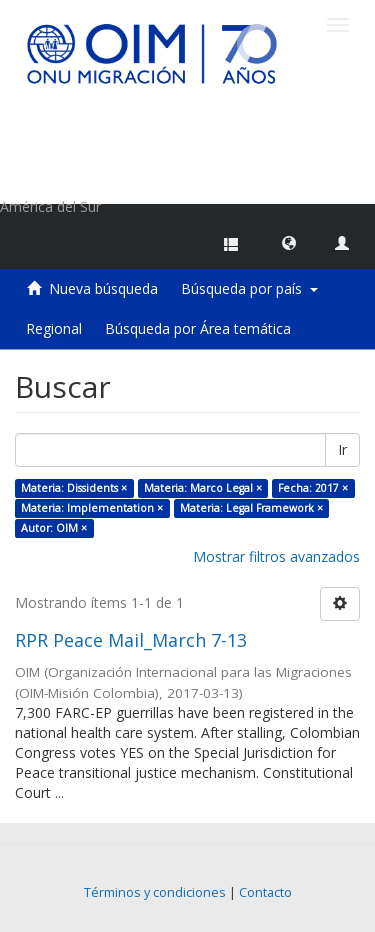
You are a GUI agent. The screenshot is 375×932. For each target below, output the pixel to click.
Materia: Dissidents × (74, 488)
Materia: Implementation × (92, 508)
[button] (289, 242)
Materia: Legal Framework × (251, 508)
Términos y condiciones (155, 892)
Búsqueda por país (249, 288)
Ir (342, 449)
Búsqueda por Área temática (198, 328)
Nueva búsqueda (103, 288)
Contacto (265, 892)
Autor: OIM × (54, 528)
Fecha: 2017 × (313, 488)
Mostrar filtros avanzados (276, 556)
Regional (54, 328)
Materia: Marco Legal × (203, 488)
